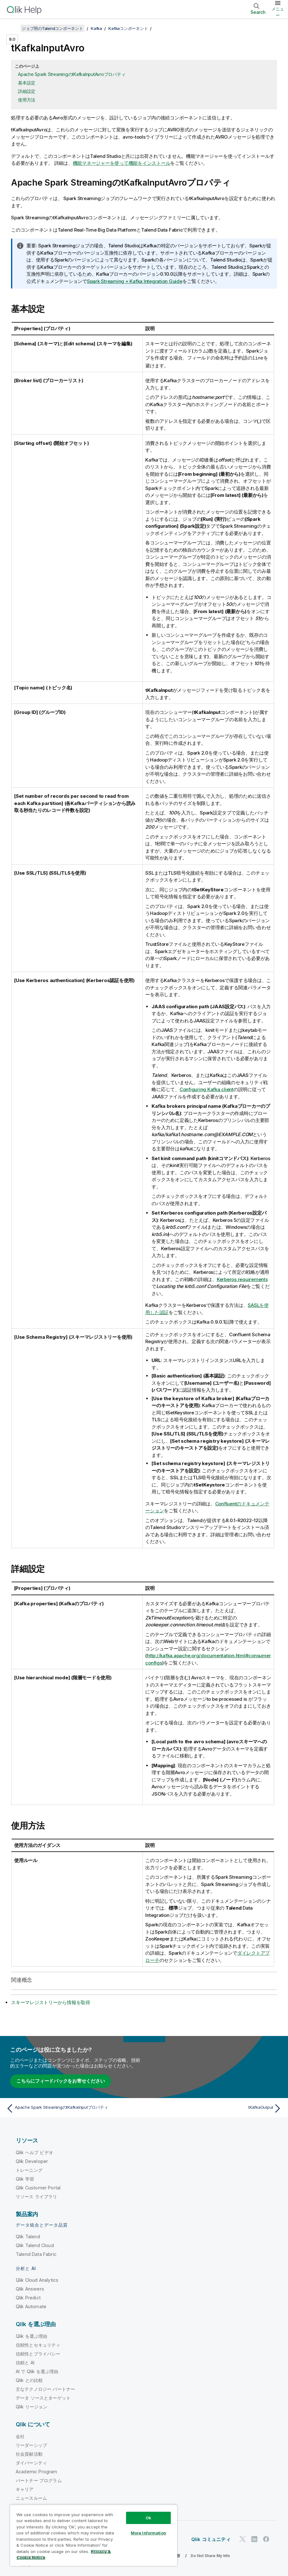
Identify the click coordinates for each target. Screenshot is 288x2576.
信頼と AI (25, 2362)
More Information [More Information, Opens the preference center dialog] (148, 2532)
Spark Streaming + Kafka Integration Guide (134, 281)
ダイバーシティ (31, 2462)
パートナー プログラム (39, 2480)
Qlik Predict (28, 2297)
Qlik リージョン (32, 2406)
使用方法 (26, 99)
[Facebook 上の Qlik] (266, 2539)
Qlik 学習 (25, 2178)
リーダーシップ (31, 2444)
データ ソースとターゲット (43, 2397)
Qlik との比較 (29, 2380)
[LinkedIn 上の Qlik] (254, 2539)
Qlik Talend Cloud (35, 2245)
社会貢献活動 (29, 2453)
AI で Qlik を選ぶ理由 (37, 2371)
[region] (93, 2535)
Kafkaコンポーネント (128, 28)
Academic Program (36, 2471)
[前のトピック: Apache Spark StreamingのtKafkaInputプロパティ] (73, 2108)
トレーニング (29, 2169)
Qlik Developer (32, 2161)
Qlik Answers (30, 2288)
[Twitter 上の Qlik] (242, 2539)
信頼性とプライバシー (38, 2353)
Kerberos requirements (242, 1279)
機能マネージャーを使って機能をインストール (121, 163)
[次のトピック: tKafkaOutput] (215, 2108)
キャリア (25, 2489)
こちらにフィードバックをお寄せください (60, 2081)
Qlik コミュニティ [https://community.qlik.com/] (211, 2539)
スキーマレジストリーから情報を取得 (50, 2002)
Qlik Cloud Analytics (37, 2279)
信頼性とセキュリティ (38, 2344)
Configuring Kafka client (206, 1089)
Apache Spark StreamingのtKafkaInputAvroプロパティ (71, 74)
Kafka (96, 28)
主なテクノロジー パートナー (45, 2388)
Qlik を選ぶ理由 (32, 2335)
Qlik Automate (31, 2306)
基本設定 (26, 82)
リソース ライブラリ (36, 2196)
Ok (148, 2517)
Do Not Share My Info (210, 2555)
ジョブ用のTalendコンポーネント (52, 28)
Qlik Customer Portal (38, 2187)
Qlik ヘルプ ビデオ (34, 2152)
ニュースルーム (31, 2497)
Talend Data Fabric (36, 2254)
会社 (20, 2436)
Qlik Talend (28, 2236)
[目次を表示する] (12, 28)
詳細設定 (26, 91)
